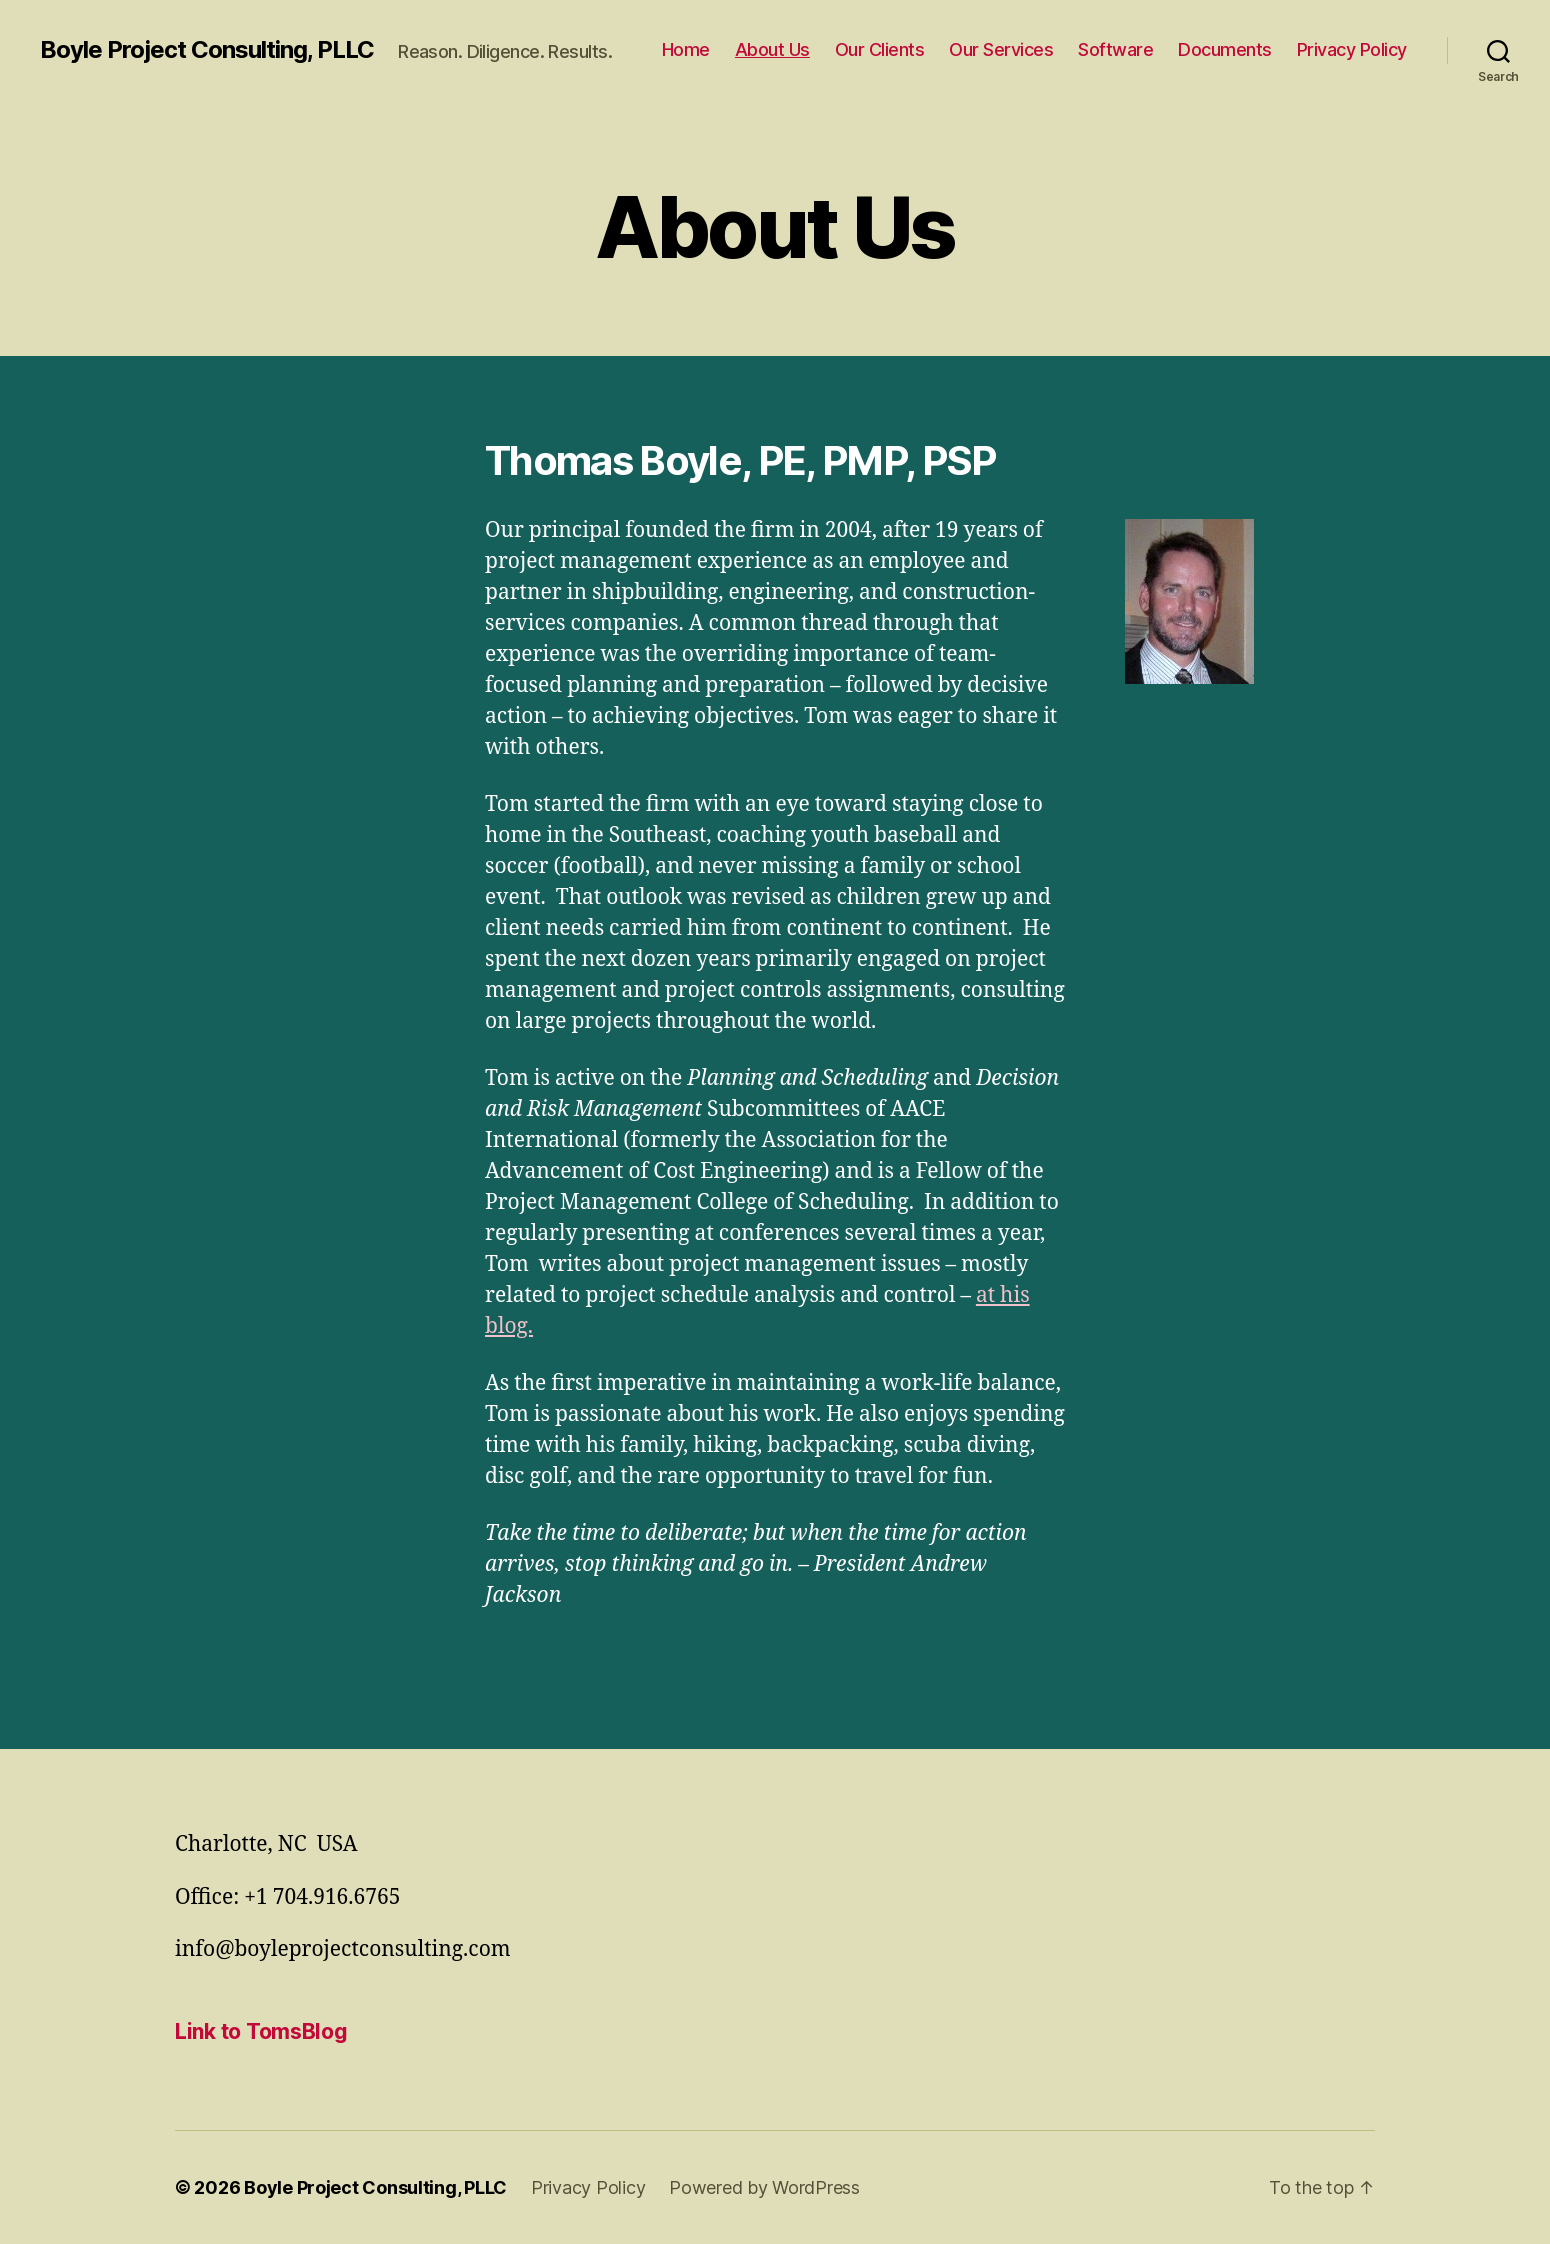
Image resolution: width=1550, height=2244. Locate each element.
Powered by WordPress (764, 2187)
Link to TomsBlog (261, 2031)
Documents (1225, 49)
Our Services (1001, 49)
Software (1115, 49)
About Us (772, 49)
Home (686, 49)
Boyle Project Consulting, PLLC (207, 50)
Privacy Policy (1352, 49)
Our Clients (880, 49)
